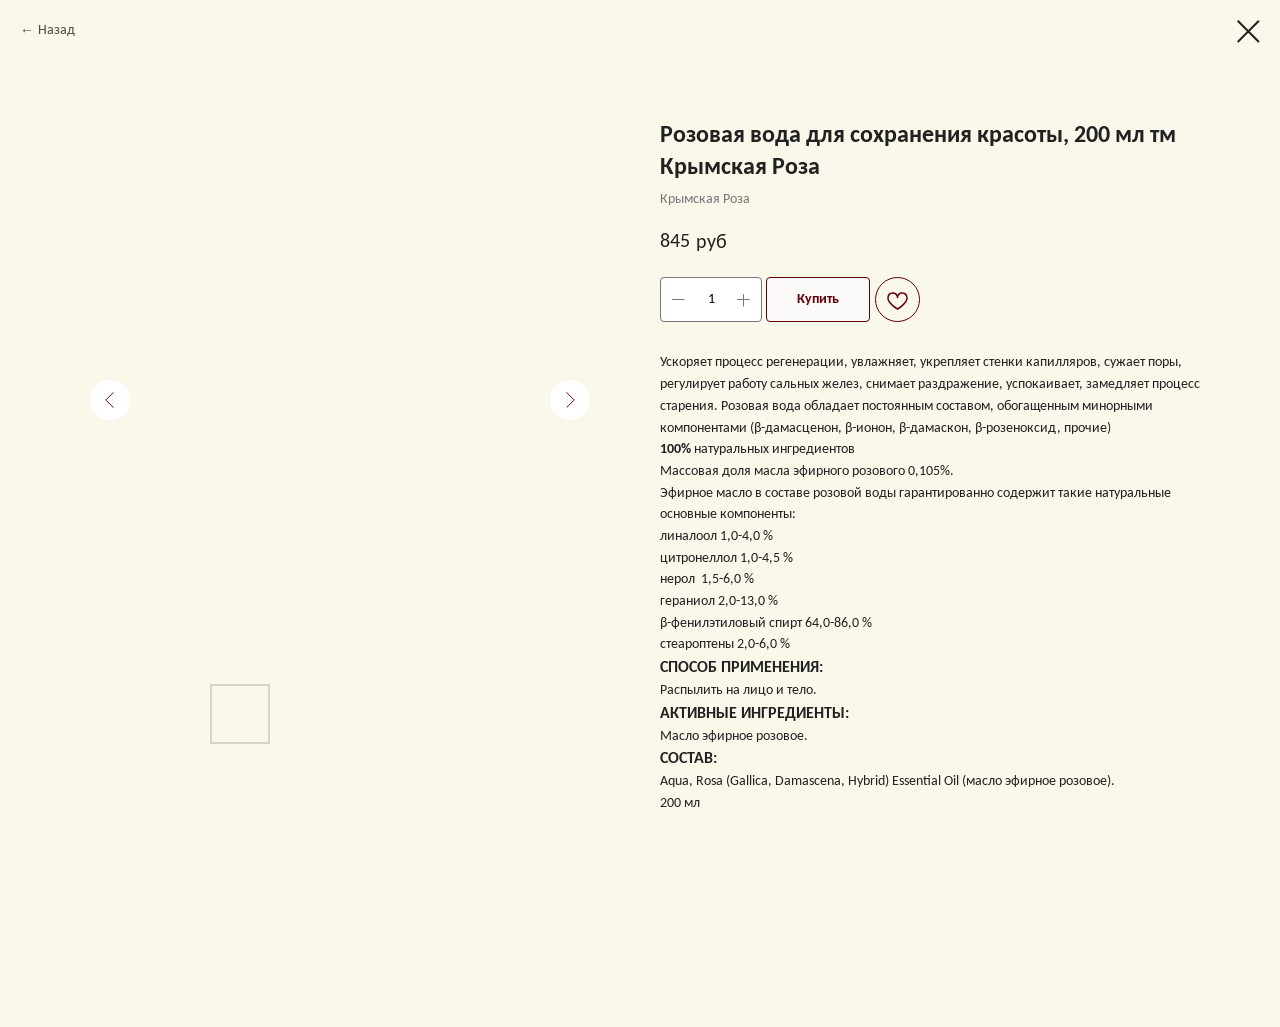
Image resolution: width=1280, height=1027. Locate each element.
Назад (56, 30)
